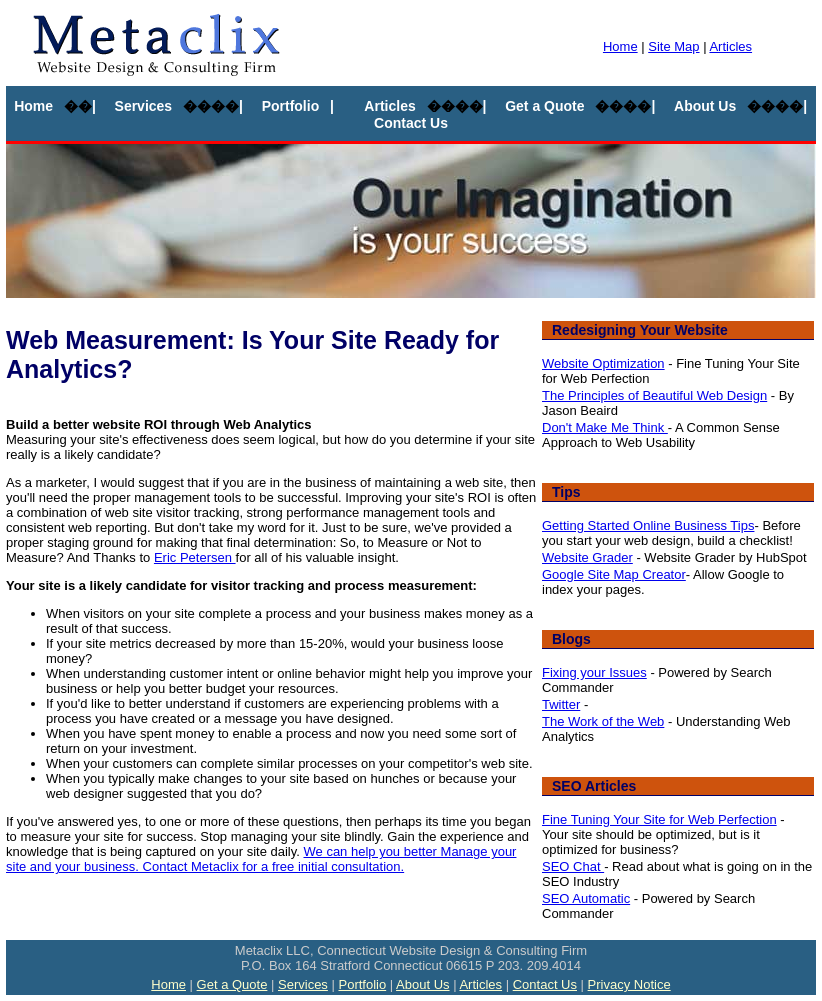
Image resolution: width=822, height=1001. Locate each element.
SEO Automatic (586, 898)
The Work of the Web (603, 721)
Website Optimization (603, 363)
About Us (705, 106)
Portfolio (291, 106)
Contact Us (411, 123)
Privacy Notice (629, 984)
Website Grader (587, 557)
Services (144, 106)
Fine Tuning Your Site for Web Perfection (659, 819)
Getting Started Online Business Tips (648, 525)
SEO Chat (573, 866)
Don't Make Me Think (605, 427)
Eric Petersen (195, 557)
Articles (730, 46)
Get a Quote (544, 106)
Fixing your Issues (594, 672)
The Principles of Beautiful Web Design (654, 395)
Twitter (561, 704)
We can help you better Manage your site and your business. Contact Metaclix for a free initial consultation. (261, 859)
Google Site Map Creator (614, 574)
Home (620, 46)
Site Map (673, 46)
